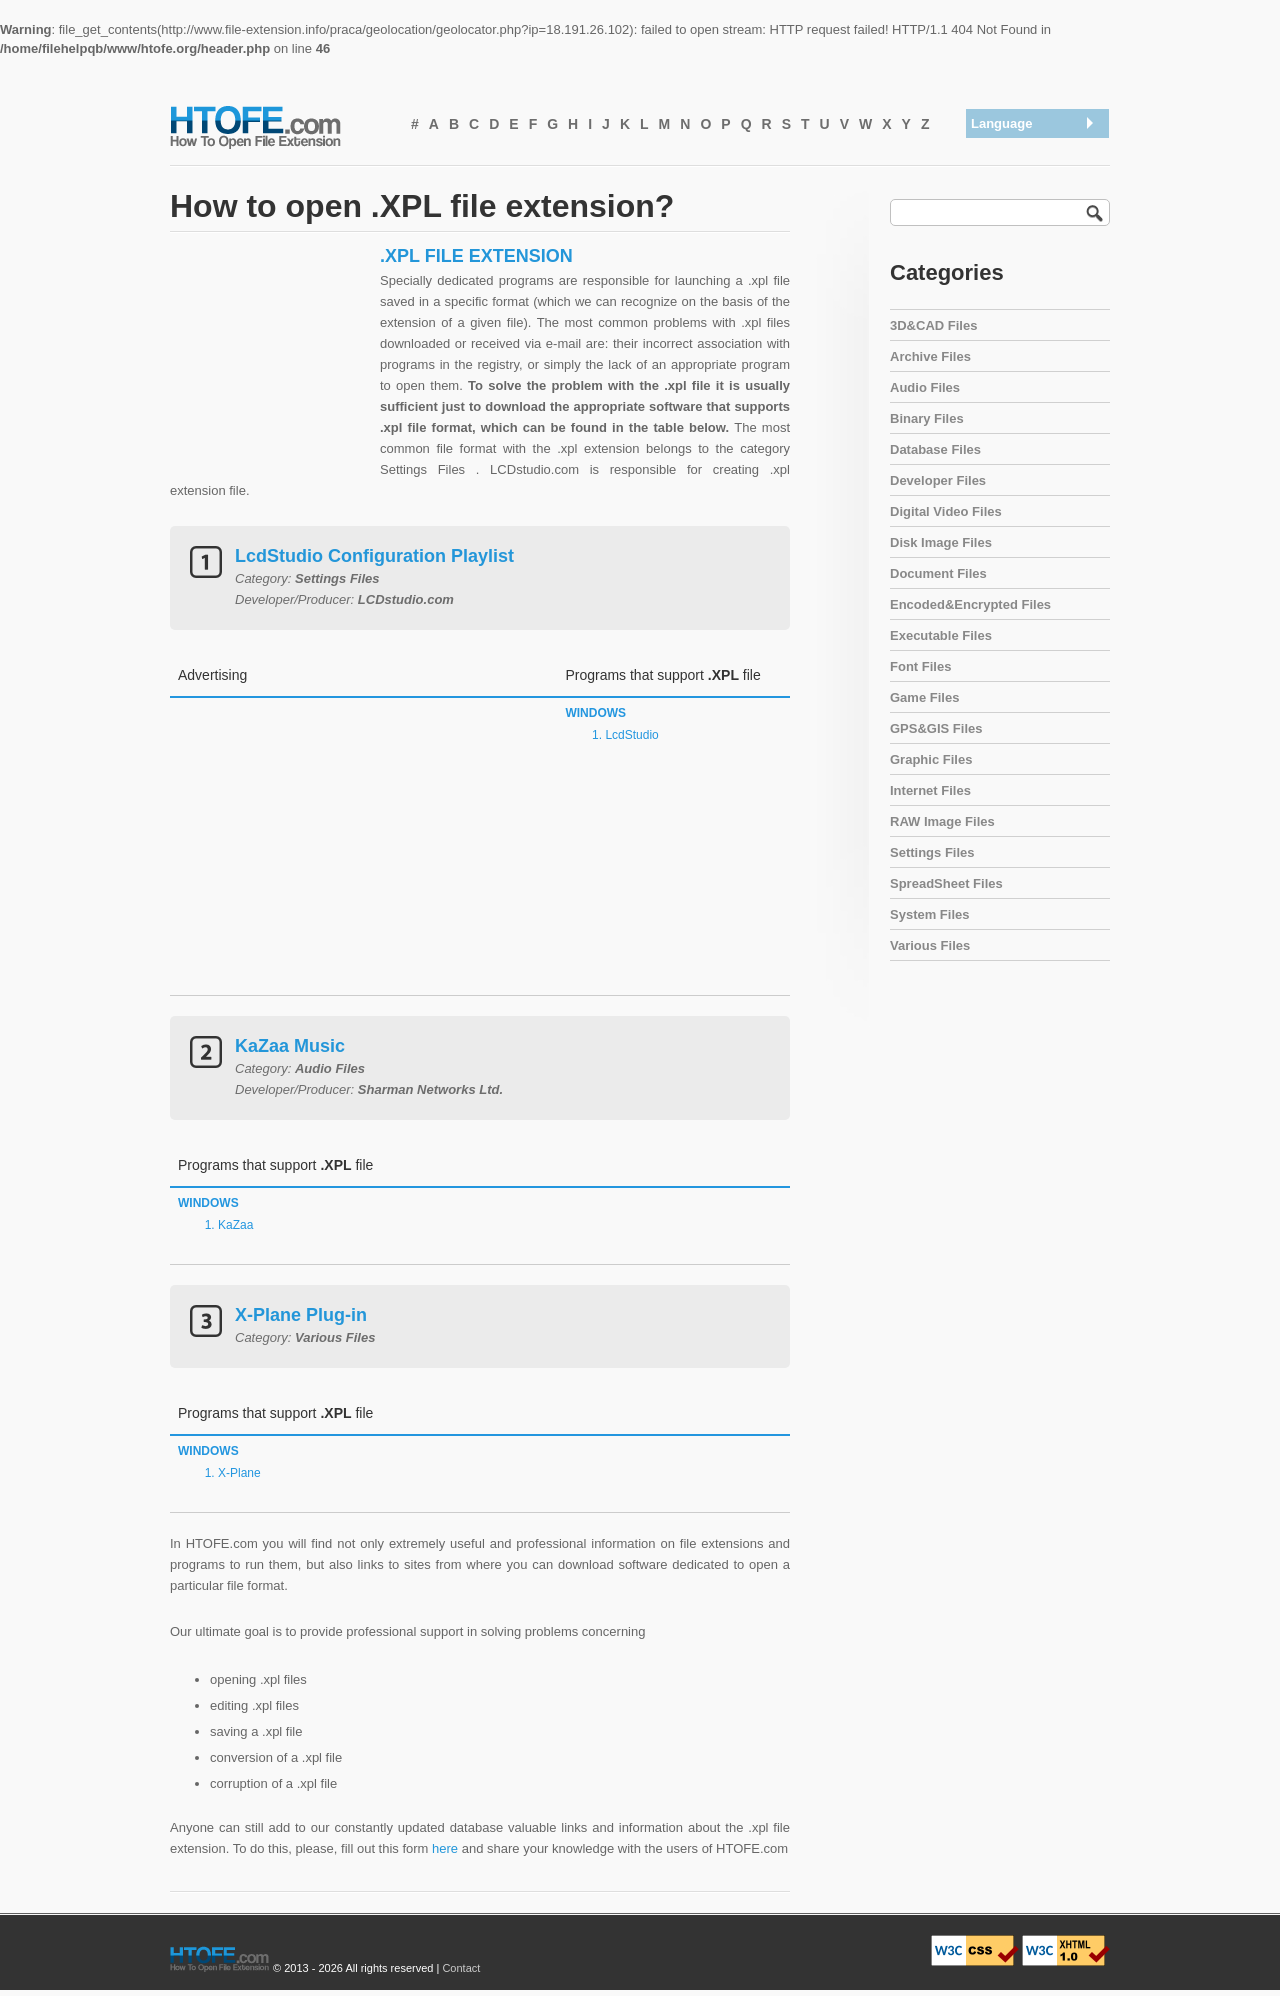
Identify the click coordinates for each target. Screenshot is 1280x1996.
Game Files (924, 697)
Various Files (930, 945)
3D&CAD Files (933, 325)
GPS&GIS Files (936, 728)
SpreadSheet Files (946, 883)
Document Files (938, 573)
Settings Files (932, 852)
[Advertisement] (270, 370)
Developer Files (938, 480)
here (445, 1848)
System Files (930, 914)
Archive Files (930, 356)
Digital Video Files (946, 511)
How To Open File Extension (278, 126)
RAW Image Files (942, 821)
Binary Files (927, 418)
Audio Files (925, 387)
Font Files (920, 666)
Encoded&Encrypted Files (970, 604)
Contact (461, 1968)
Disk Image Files (941, 542)
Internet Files (930, 790)
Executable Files (941, 635)
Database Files (935, 449)
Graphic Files (931, 759)
